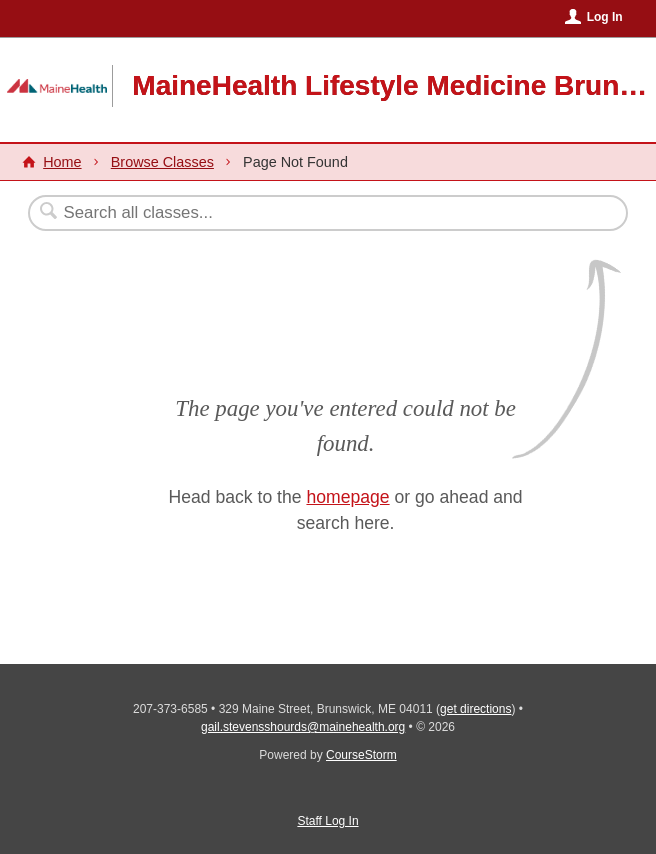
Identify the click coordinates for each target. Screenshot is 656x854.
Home (62, 162)
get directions (475, 709)
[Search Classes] (279, 213)
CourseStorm (361, 755)
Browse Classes (162, 162)
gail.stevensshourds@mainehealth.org (303, 727)
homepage (347, 497)
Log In (605, 17)
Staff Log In (327, 821)
